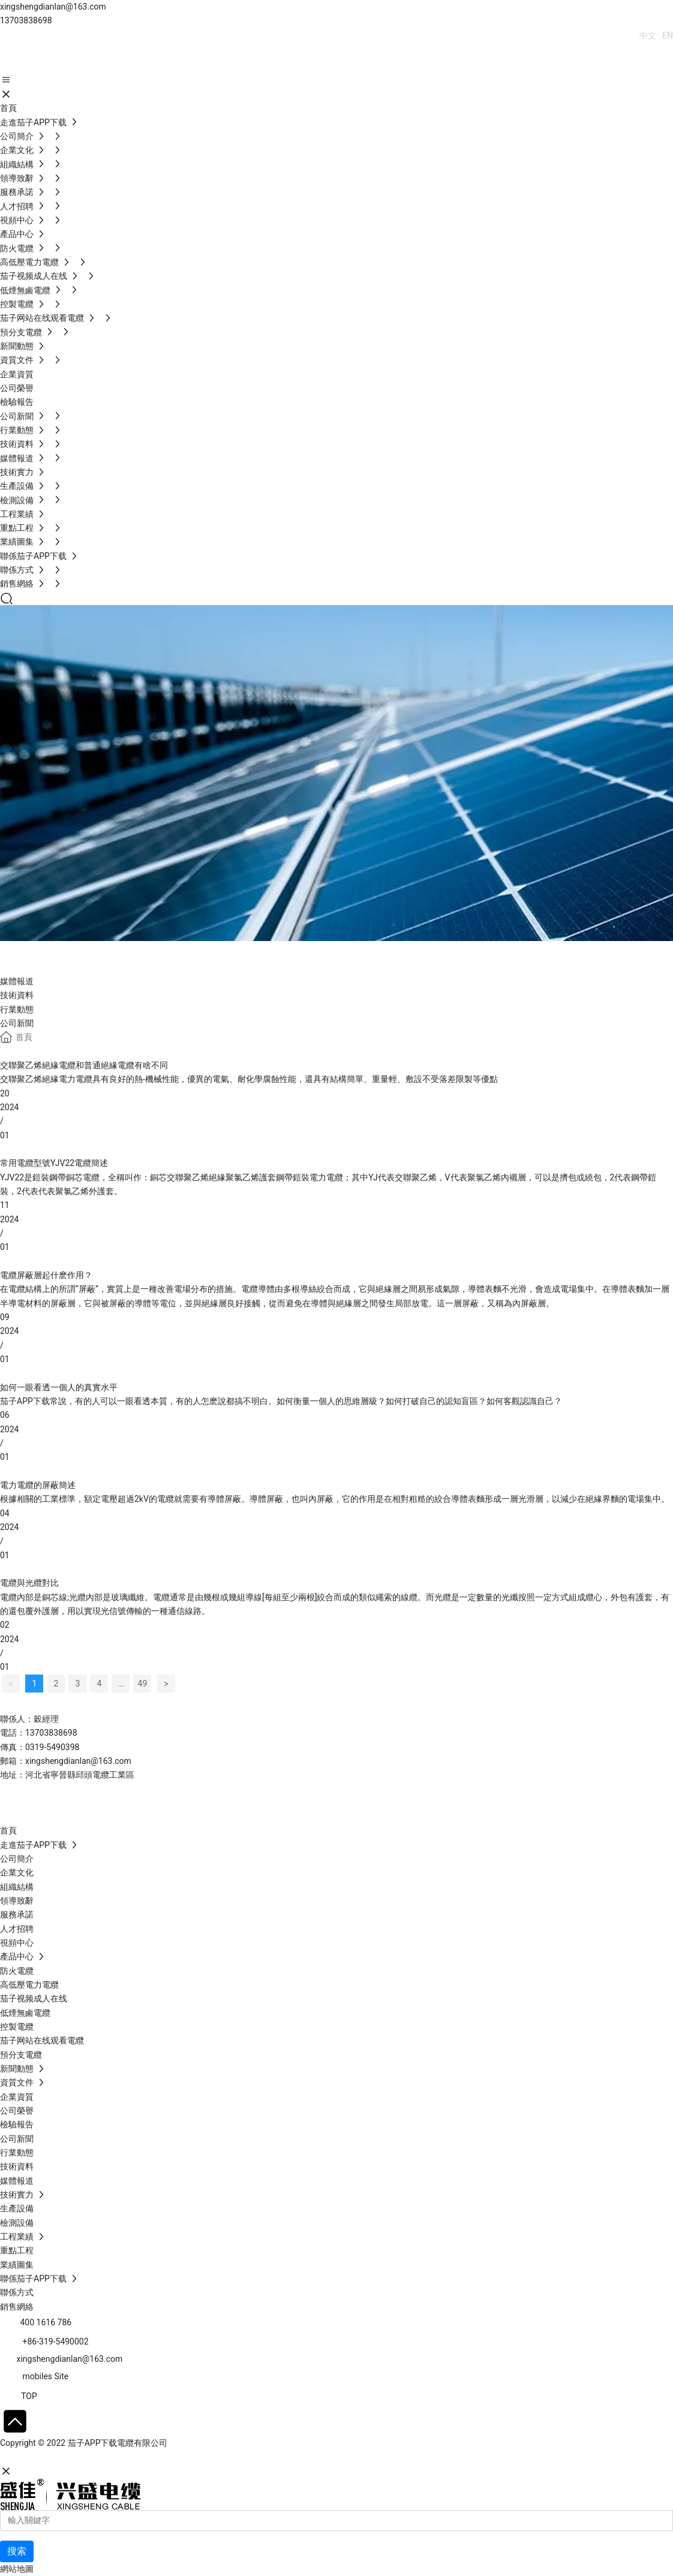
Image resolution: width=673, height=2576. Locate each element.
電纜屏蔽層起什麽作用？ (46, 1275)
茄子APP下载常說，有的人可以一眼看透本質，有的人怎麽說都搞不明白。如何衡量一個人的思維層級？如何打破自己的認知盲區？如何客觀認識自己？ (281, 1401)
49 (143, 1683)
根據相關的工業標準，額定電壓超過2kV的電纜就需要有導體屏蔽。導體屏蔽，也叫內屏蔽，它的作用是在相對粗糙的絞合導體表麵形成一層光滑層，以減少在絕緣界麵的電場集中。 (334, 1499)
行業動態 (17, 1009)
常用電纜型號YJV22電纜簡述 (54, 1163)
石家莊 (90, 2458)
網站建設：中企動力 (38, 2458)
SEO (117, 2458)
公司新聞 (17, 1023)
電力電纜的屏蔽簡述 (38, 1485)
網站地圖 (17, 2569)
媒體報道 (17, 981)
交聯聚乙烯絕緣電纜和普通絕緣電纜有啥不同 (84, 1065)
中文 (647, 35)
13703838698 (26, 20)
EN (667, 35)
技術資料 (17, 995)
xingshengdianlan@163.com (53, 6)
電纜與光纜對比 (29, 1583)
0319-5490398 (52, 1747)
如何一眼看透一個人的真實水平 (59, 1387)
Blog (24, 955)
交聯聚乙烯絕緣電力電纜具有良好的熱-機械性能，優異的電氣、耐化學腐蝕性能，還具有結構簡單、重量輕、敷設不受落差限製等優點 (249, 1079)
